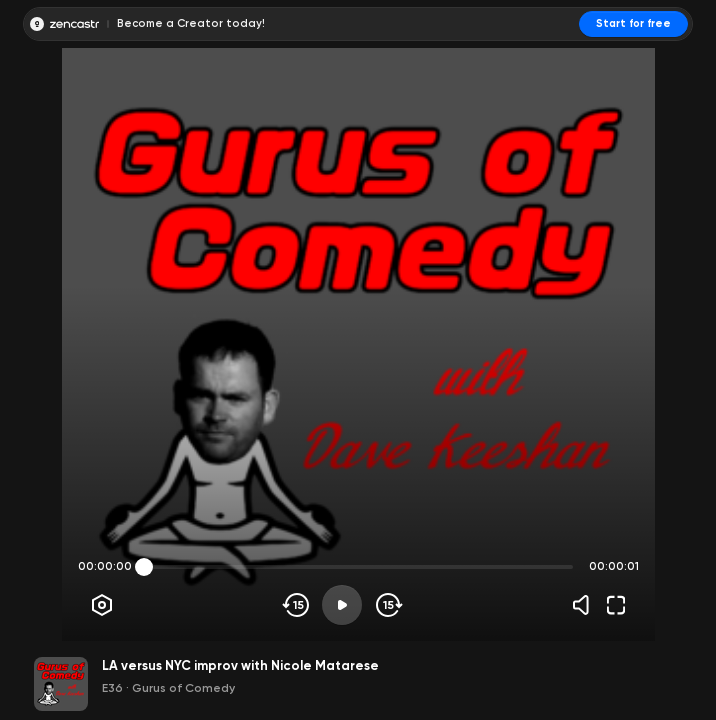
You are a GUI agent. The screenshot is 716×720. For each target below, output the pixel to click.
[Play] (342, 605)
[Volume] (586, 605)
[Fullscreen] (616, 605)
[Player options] (102, 605)
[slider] (144, 567)
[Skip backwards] (296, 605)
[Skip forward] (387, 605)
